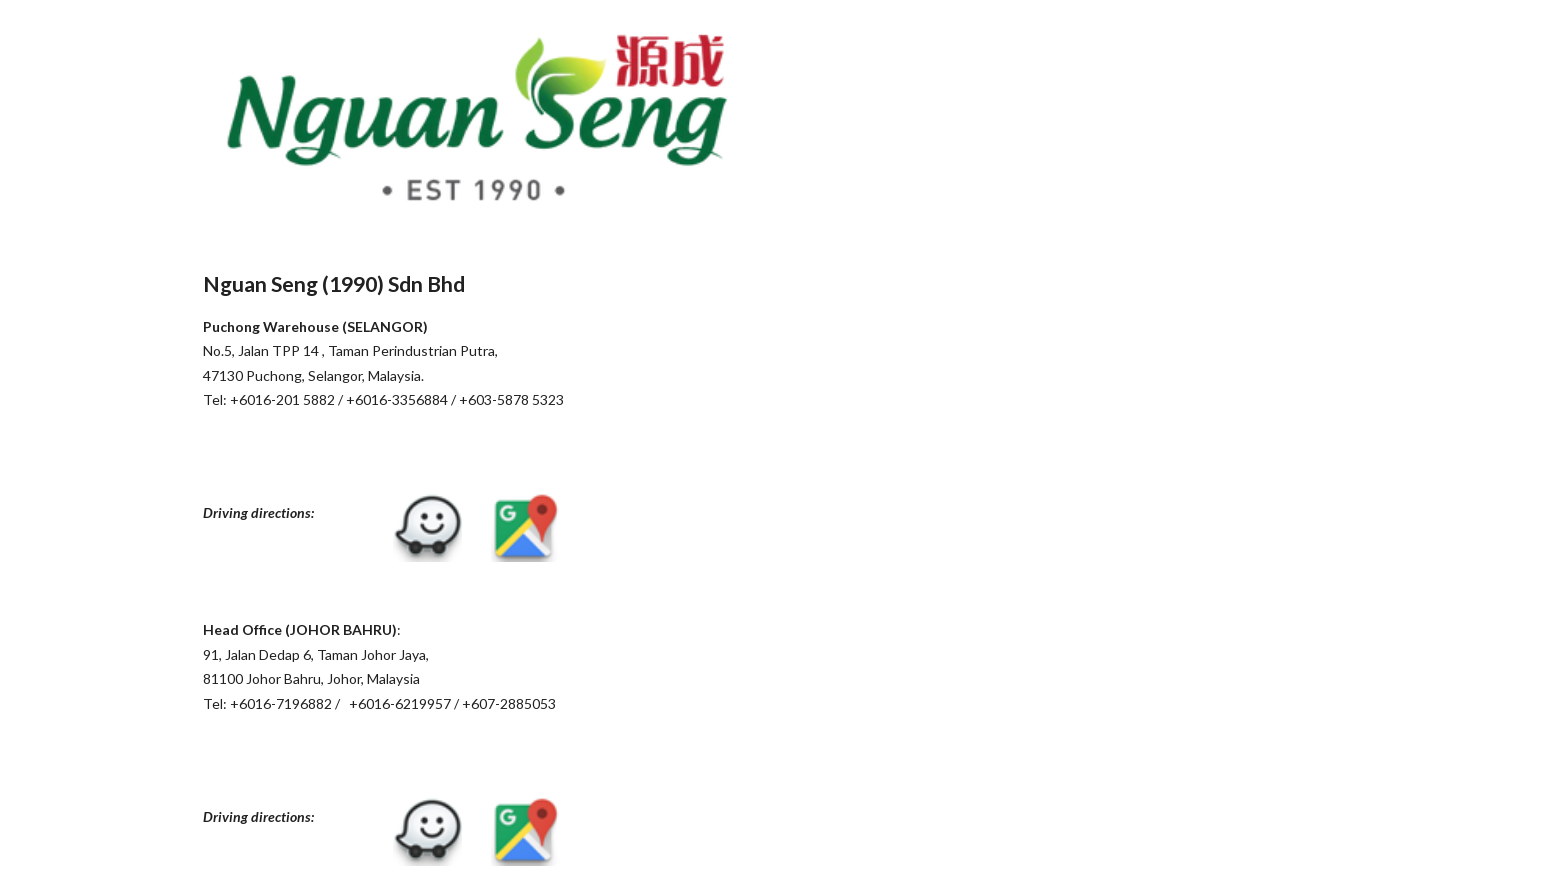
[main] (476, 352)
